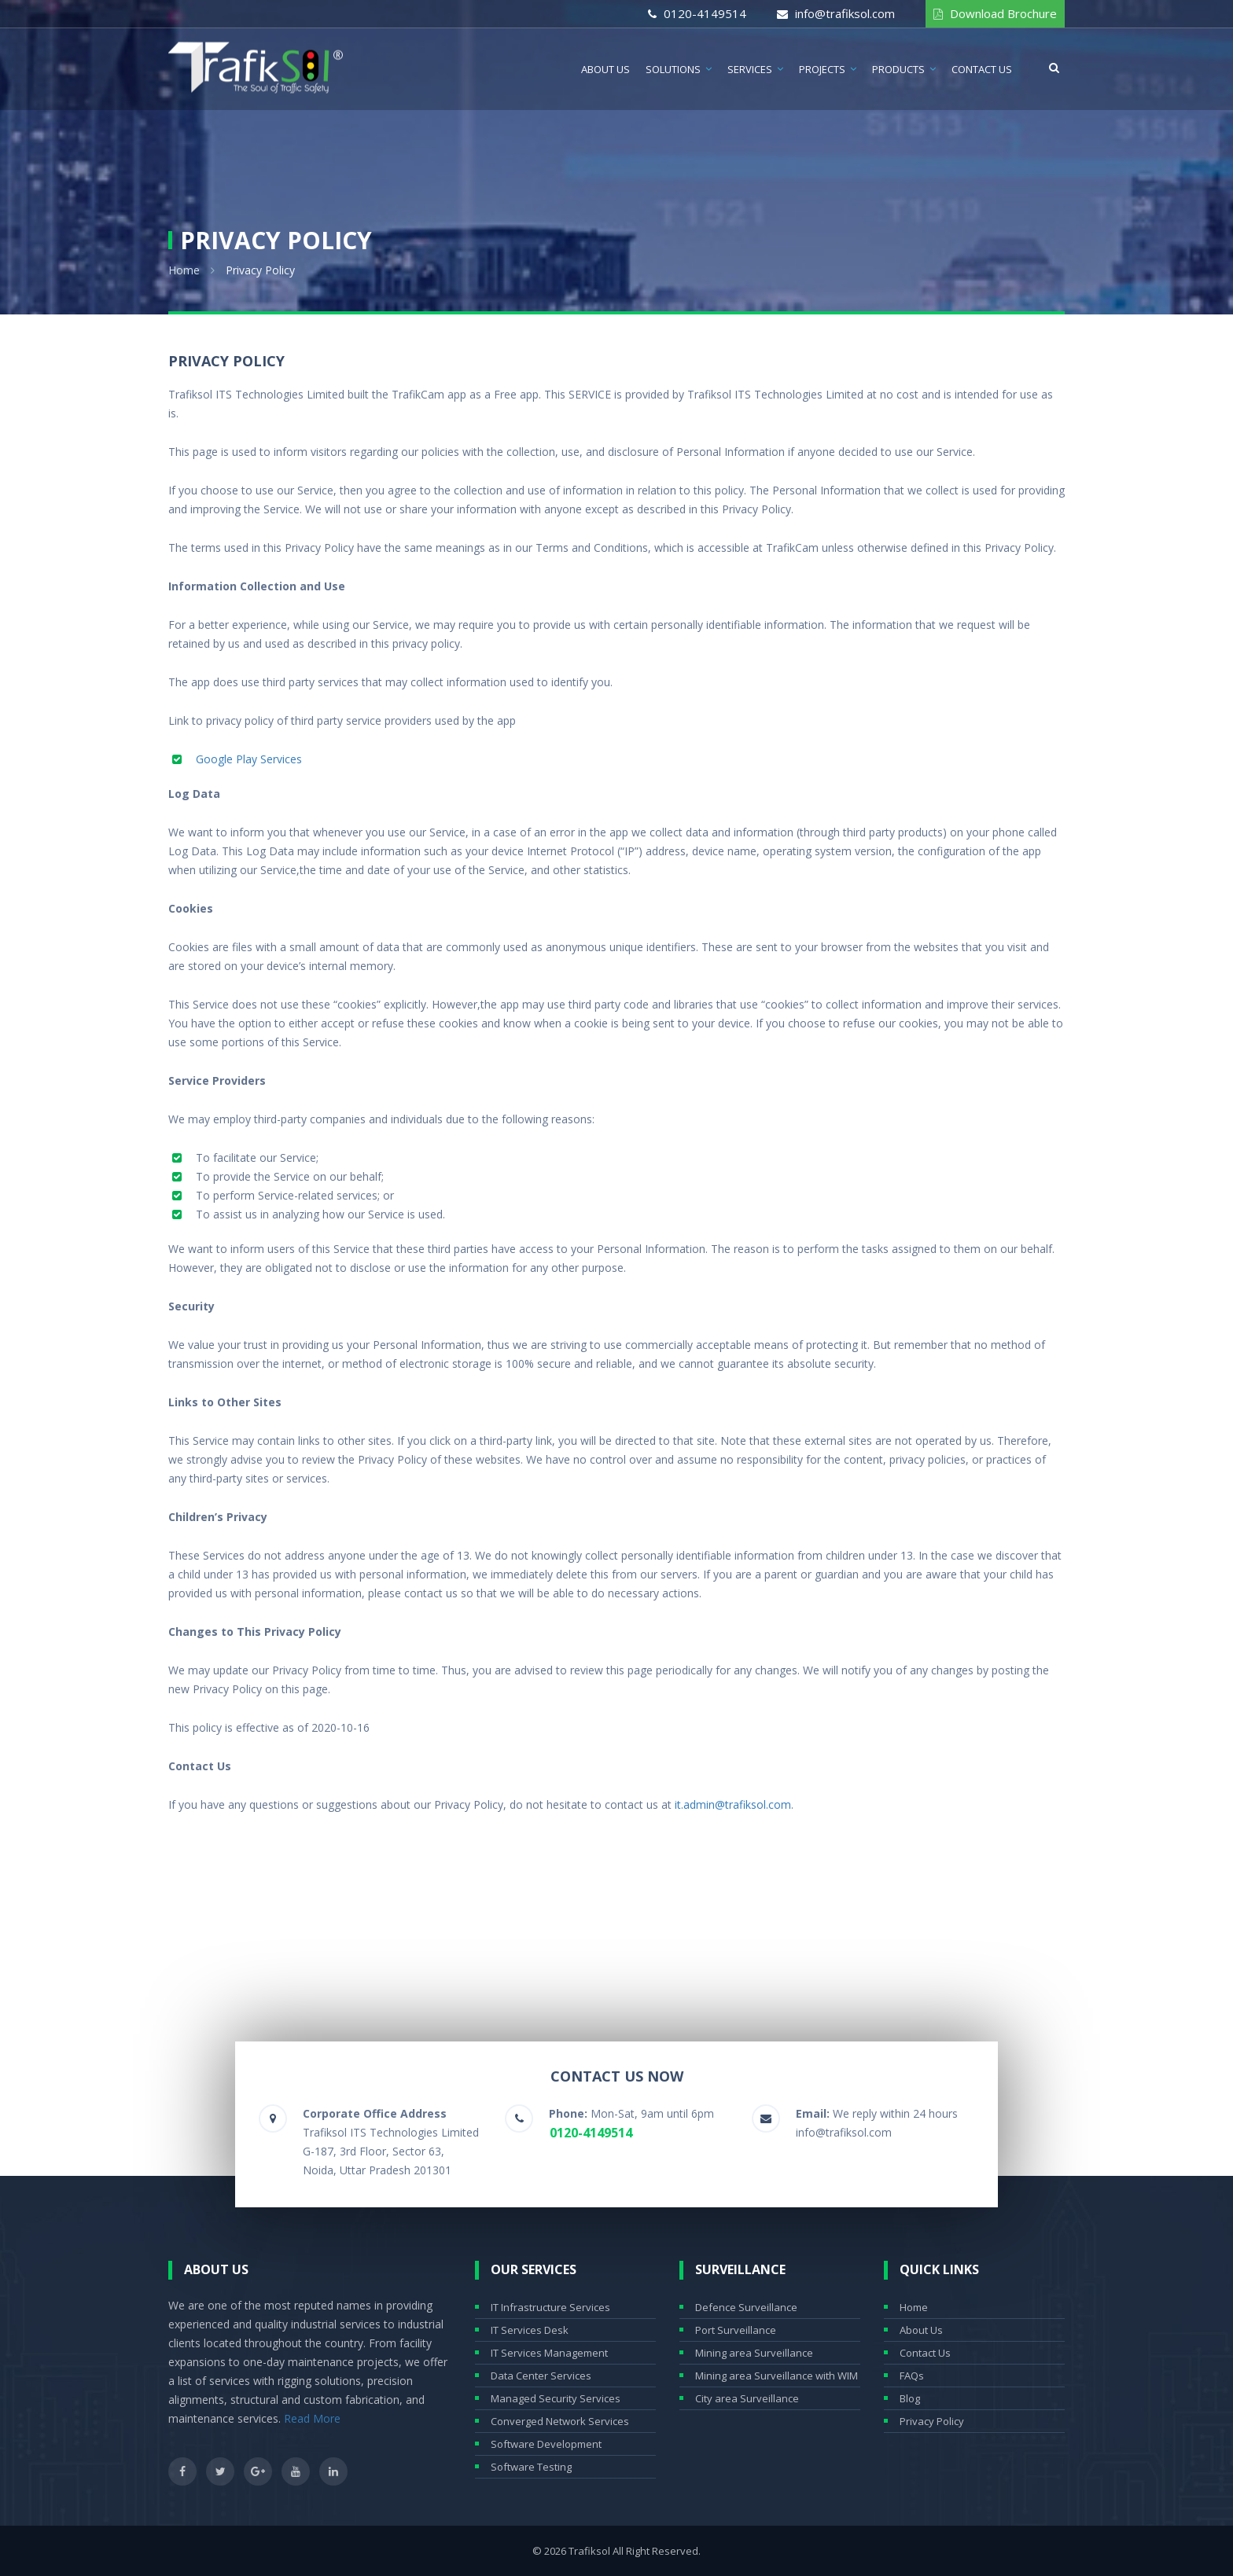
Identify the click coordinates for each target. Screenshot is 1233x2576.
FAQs (912, 2375)
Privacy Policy (932, 2421)
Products (898, 69)
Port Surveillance (735, 2330)
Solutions (673, 69)
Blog (910, 2398)
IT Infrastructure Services (550, 2307)
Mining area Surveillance (754, 2353)
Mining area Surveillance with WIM (776, 2375)
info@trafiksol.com (845, 13)
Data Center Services (541, 2375)
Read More (312, 2418)
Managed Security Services (555, 2398)
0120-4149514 (705, 13)
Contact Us (981, 69)
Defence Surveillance (746, 2307)
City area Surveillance (747, 2398)
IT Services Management (549, 2353)
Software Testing (531, 2467)
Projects (822, 69)
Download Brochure (1003, 13)
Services (749, 69)
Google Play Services (249, 758)
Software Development (546, 2444)
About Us (605, 69)
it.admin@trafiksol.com (733, 1804)
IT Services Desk (530, 2330)
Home (184, 270)
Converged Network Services (560, 2421)
